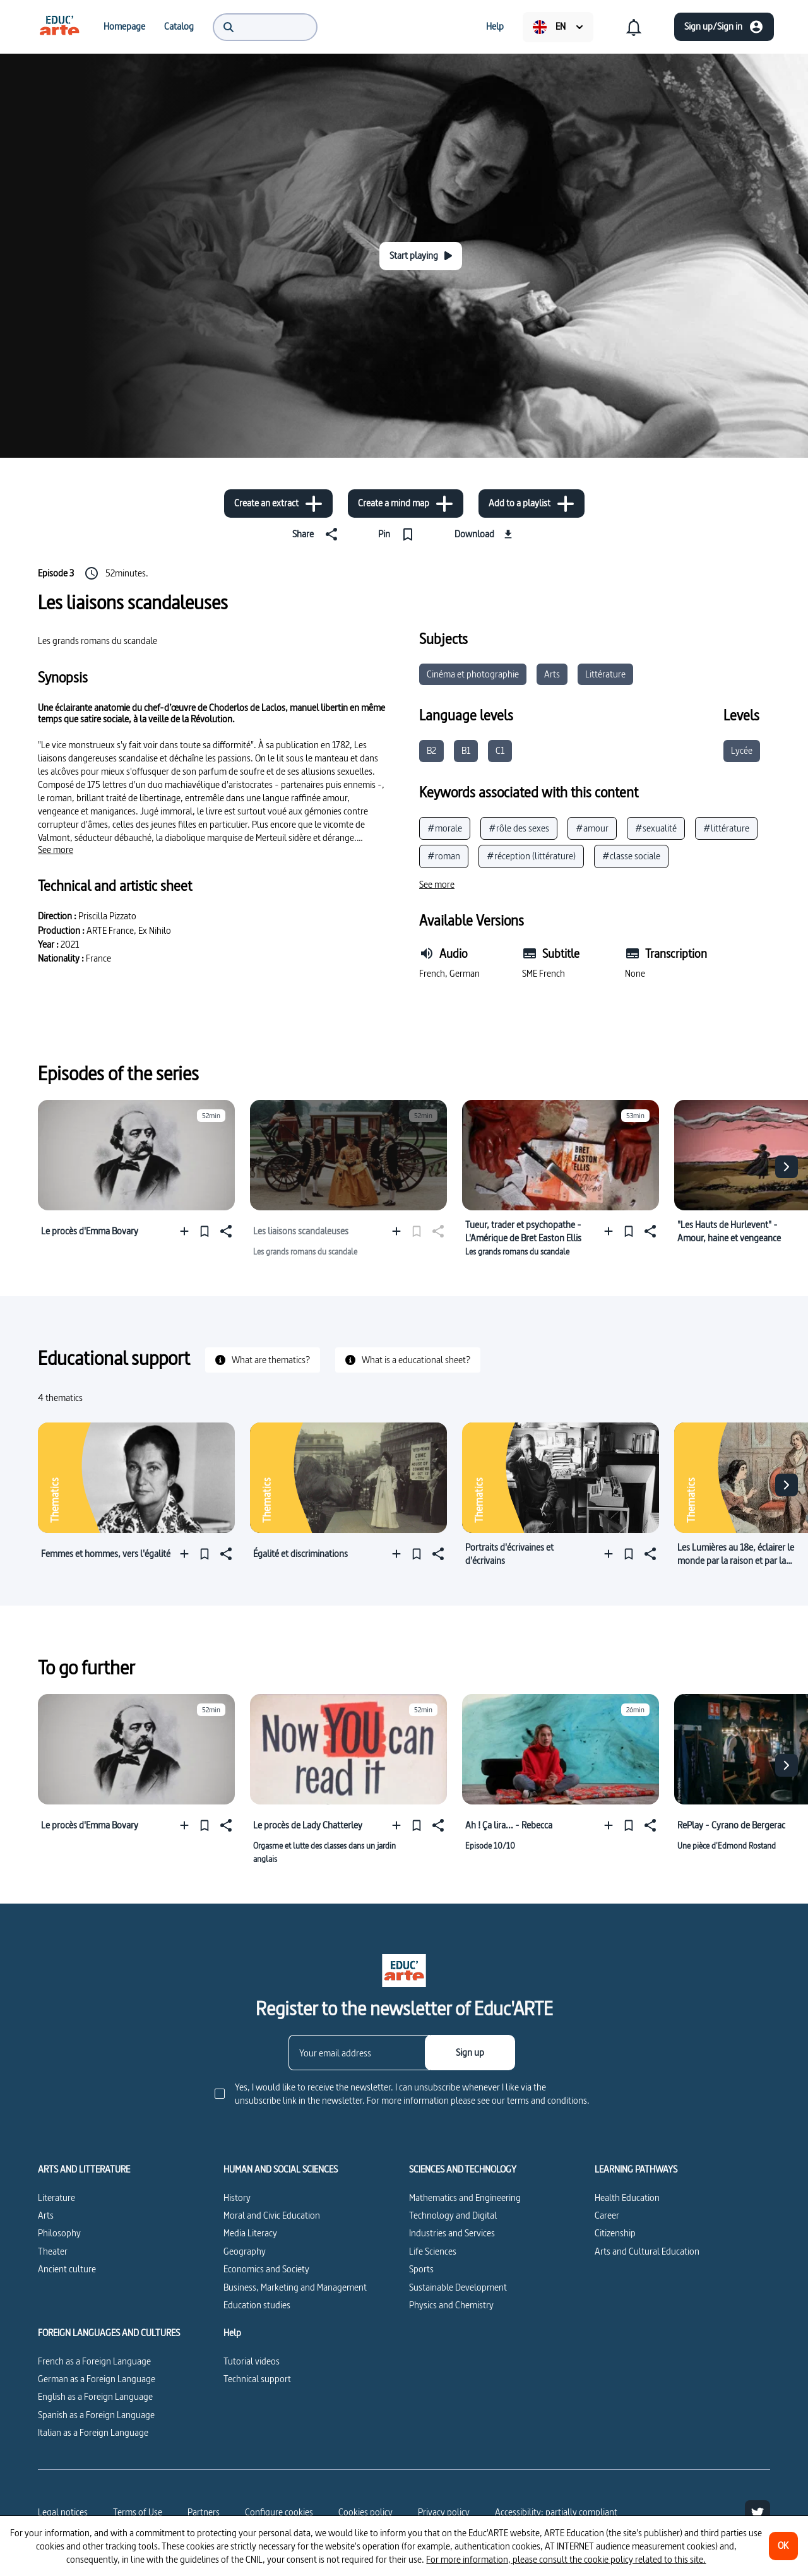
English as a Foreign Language (95, 2396)
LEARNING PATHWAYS (636, 2169)
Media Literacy (250, 2232)
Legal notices (63, 2512)
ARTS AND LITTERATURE (84, 2169)
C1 (500, 750)
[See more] (55, 850)
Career (607, 2215)
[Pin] (398, 534)
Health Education (627, 2197)
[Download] (485, 534)
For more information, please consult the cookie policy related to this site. (566, 2559)
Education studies (256, 2304)
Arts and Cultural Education (647, 2251)
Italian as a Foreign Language (93, 2432)
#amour (592, 828)
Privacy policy (444, 2512)
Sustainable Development (458, 2287)
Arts (552, 674)
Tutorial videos (251, 2361)
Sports (421, 2268)
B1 (465, 750)
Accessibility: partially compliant (556, 2512)
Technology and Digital (453, 2215)
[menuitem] (59, 26)
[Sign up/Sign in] (724, 27)
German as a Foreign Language (96, 2378)
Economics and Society (266, 2268)
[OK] (783, 2546)
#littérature (726, 828)
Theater (53, 2251)
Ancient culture (67, 2268)
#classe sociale (631, 855)
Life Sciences (432, 2251)
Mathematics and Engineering (465, 2197)
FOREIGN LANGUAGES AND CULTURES (109, 2333)
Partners (203, 2512)
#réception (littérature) (531, 855)
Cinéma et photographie (473, 674)
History (237, 2197)
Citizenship (615, 2232)
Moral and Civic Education (271, 2215)
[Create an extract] (278, 503)
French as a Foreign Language (94, 2361)
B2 (431, 750)
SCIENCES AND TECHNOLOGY (462, 2169)
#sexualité (656, 828)
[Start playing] (420, 256)
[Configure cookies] (279, 2512)
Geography (244, 2251)
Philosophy (59, 2232)
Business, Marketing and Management (295, 2287)
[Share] (317, 534)
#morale (444, 828)
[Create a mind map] (405, 503)
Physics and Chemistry (451, 2304)
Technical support (257, 2378)
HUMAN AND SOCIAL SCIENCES (280, 2169)
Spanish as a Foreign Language (96, 2414)
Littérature (605, 674)
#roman (443, 855)
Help (232, 2333)
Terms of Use (137, 2512)
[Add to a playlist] (531, 503)
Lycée (741, 750)
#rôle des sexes (519, 828)
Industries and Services (452, 2232)
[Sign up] (470, 2052)
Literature (56, 2197)
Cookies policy (365, 2512)
